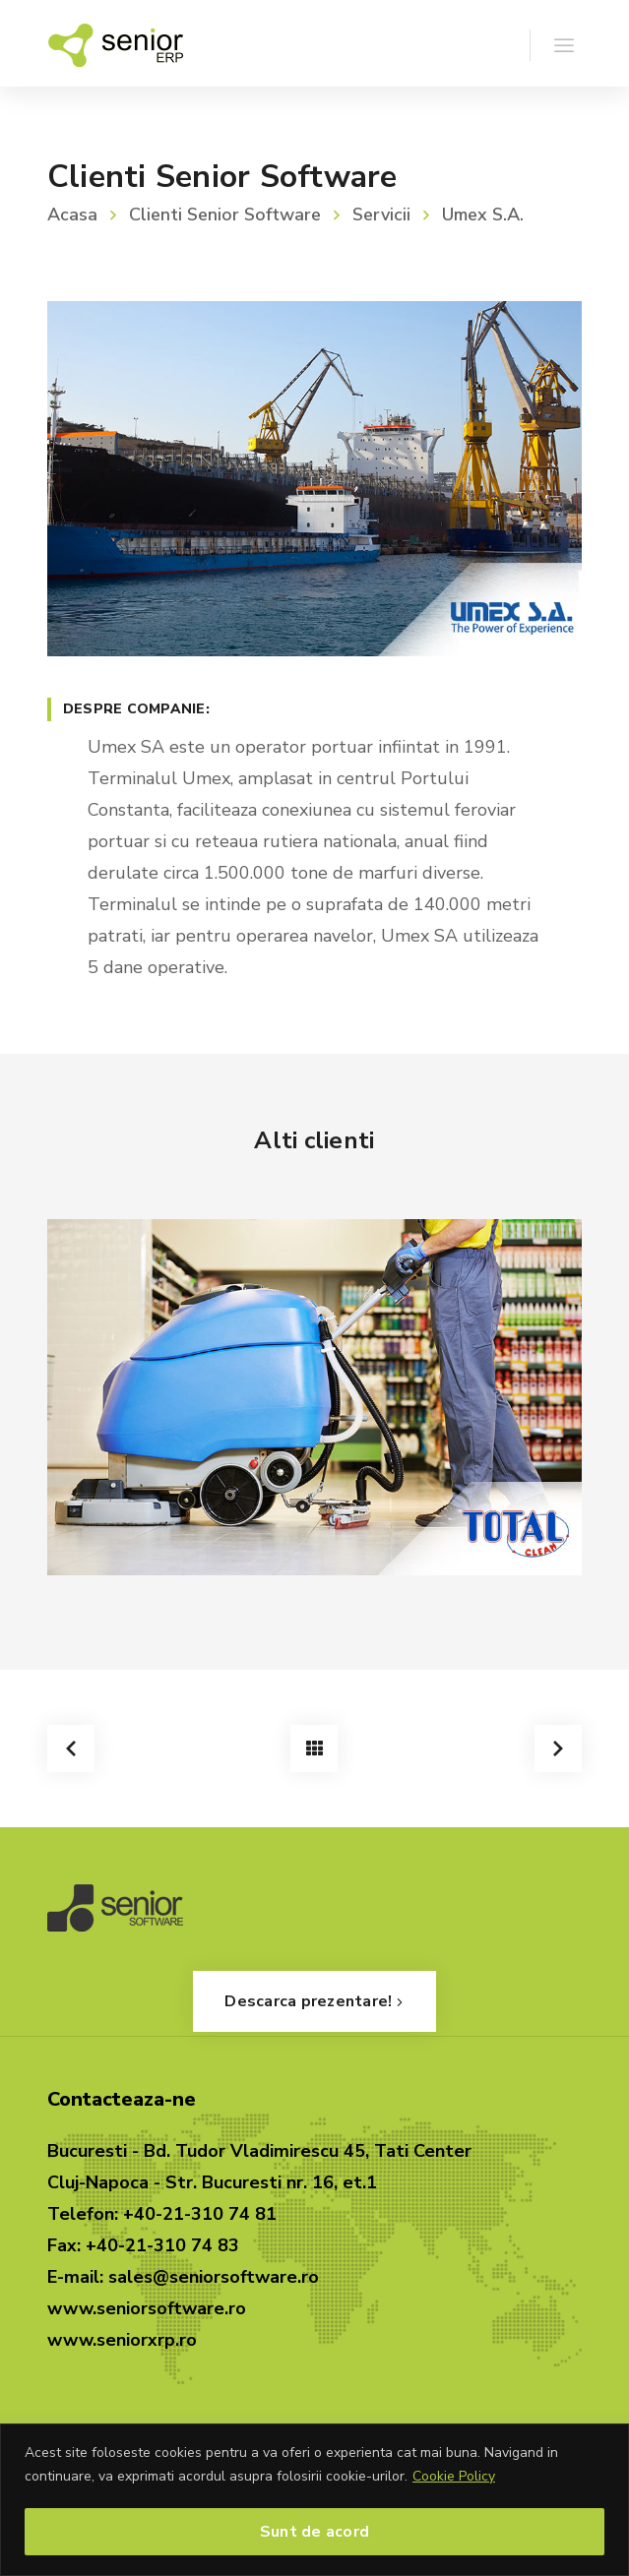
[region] (314, 2499)
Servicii (381, 214)
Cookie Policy (453, 2476)
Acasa (72, 214)
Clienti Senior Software (225, 214)
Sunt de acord (314, 2532)
